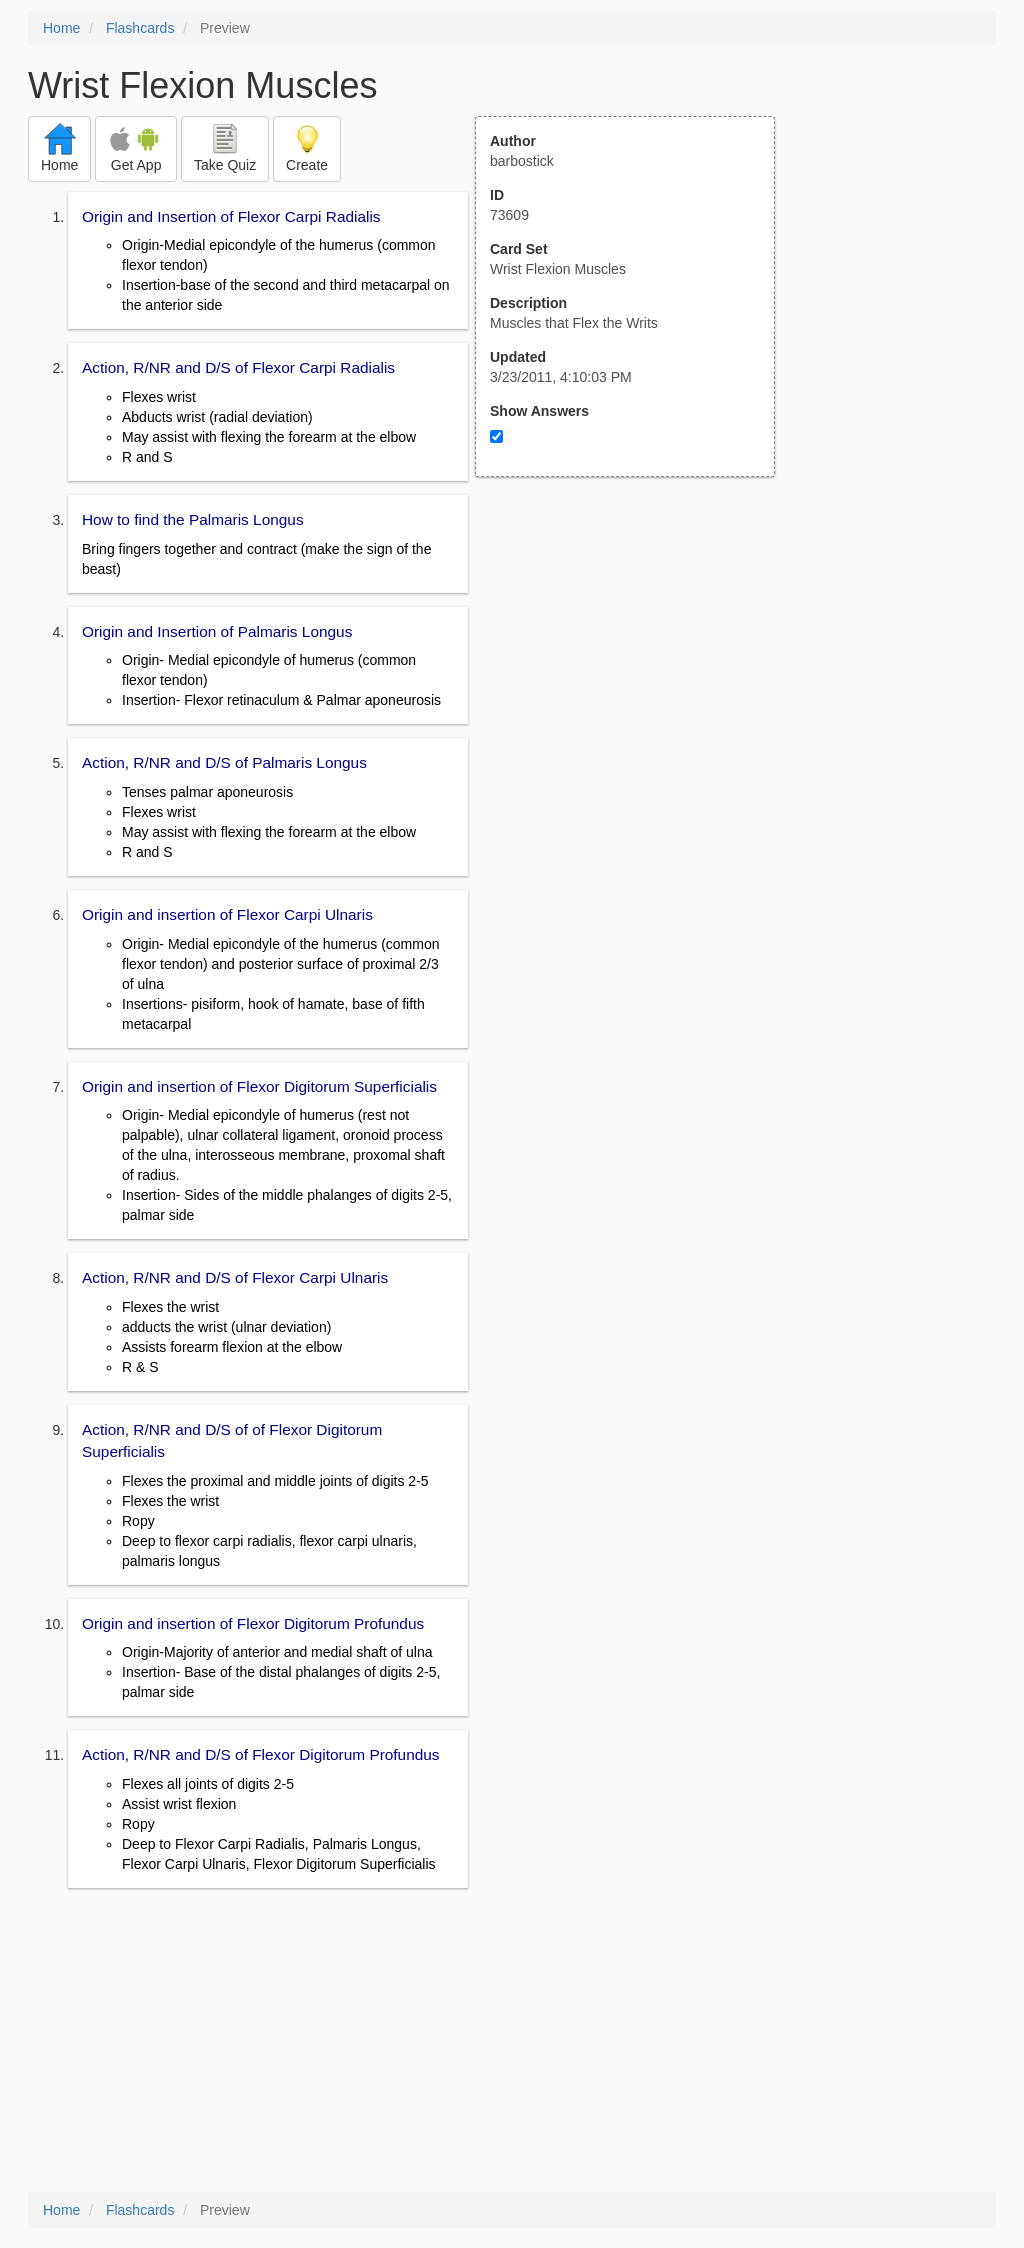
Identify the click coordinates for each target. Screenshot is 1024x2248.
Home (61, 28)
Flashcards (140, 28)
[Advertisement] (636, 673)
